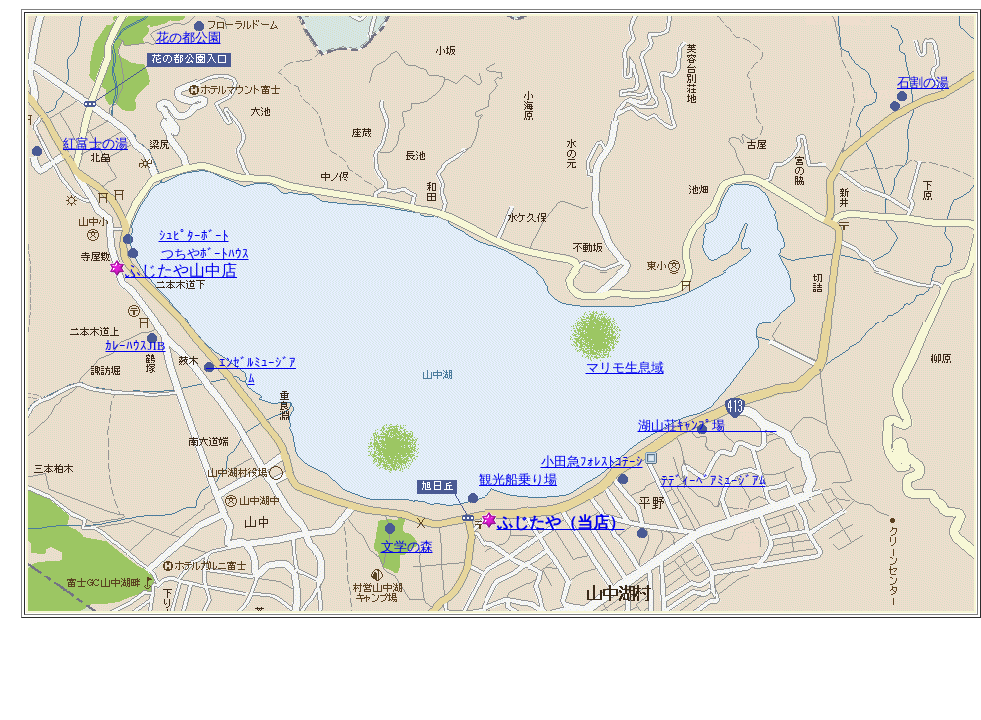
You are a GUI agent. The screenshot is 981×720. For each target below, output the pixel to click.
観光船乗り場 (518, 479)
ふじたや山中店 (173, 270)
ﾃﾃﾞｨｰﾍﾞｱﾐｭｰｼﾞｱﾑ (713, 480)
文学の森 (407, 546)
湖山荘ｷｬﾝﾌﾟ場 (707, 425)
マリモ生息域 (625, 367)
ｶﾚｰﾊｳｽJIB (135, 345)
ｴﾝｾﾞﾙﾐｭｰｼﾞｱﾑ (251, 370)
